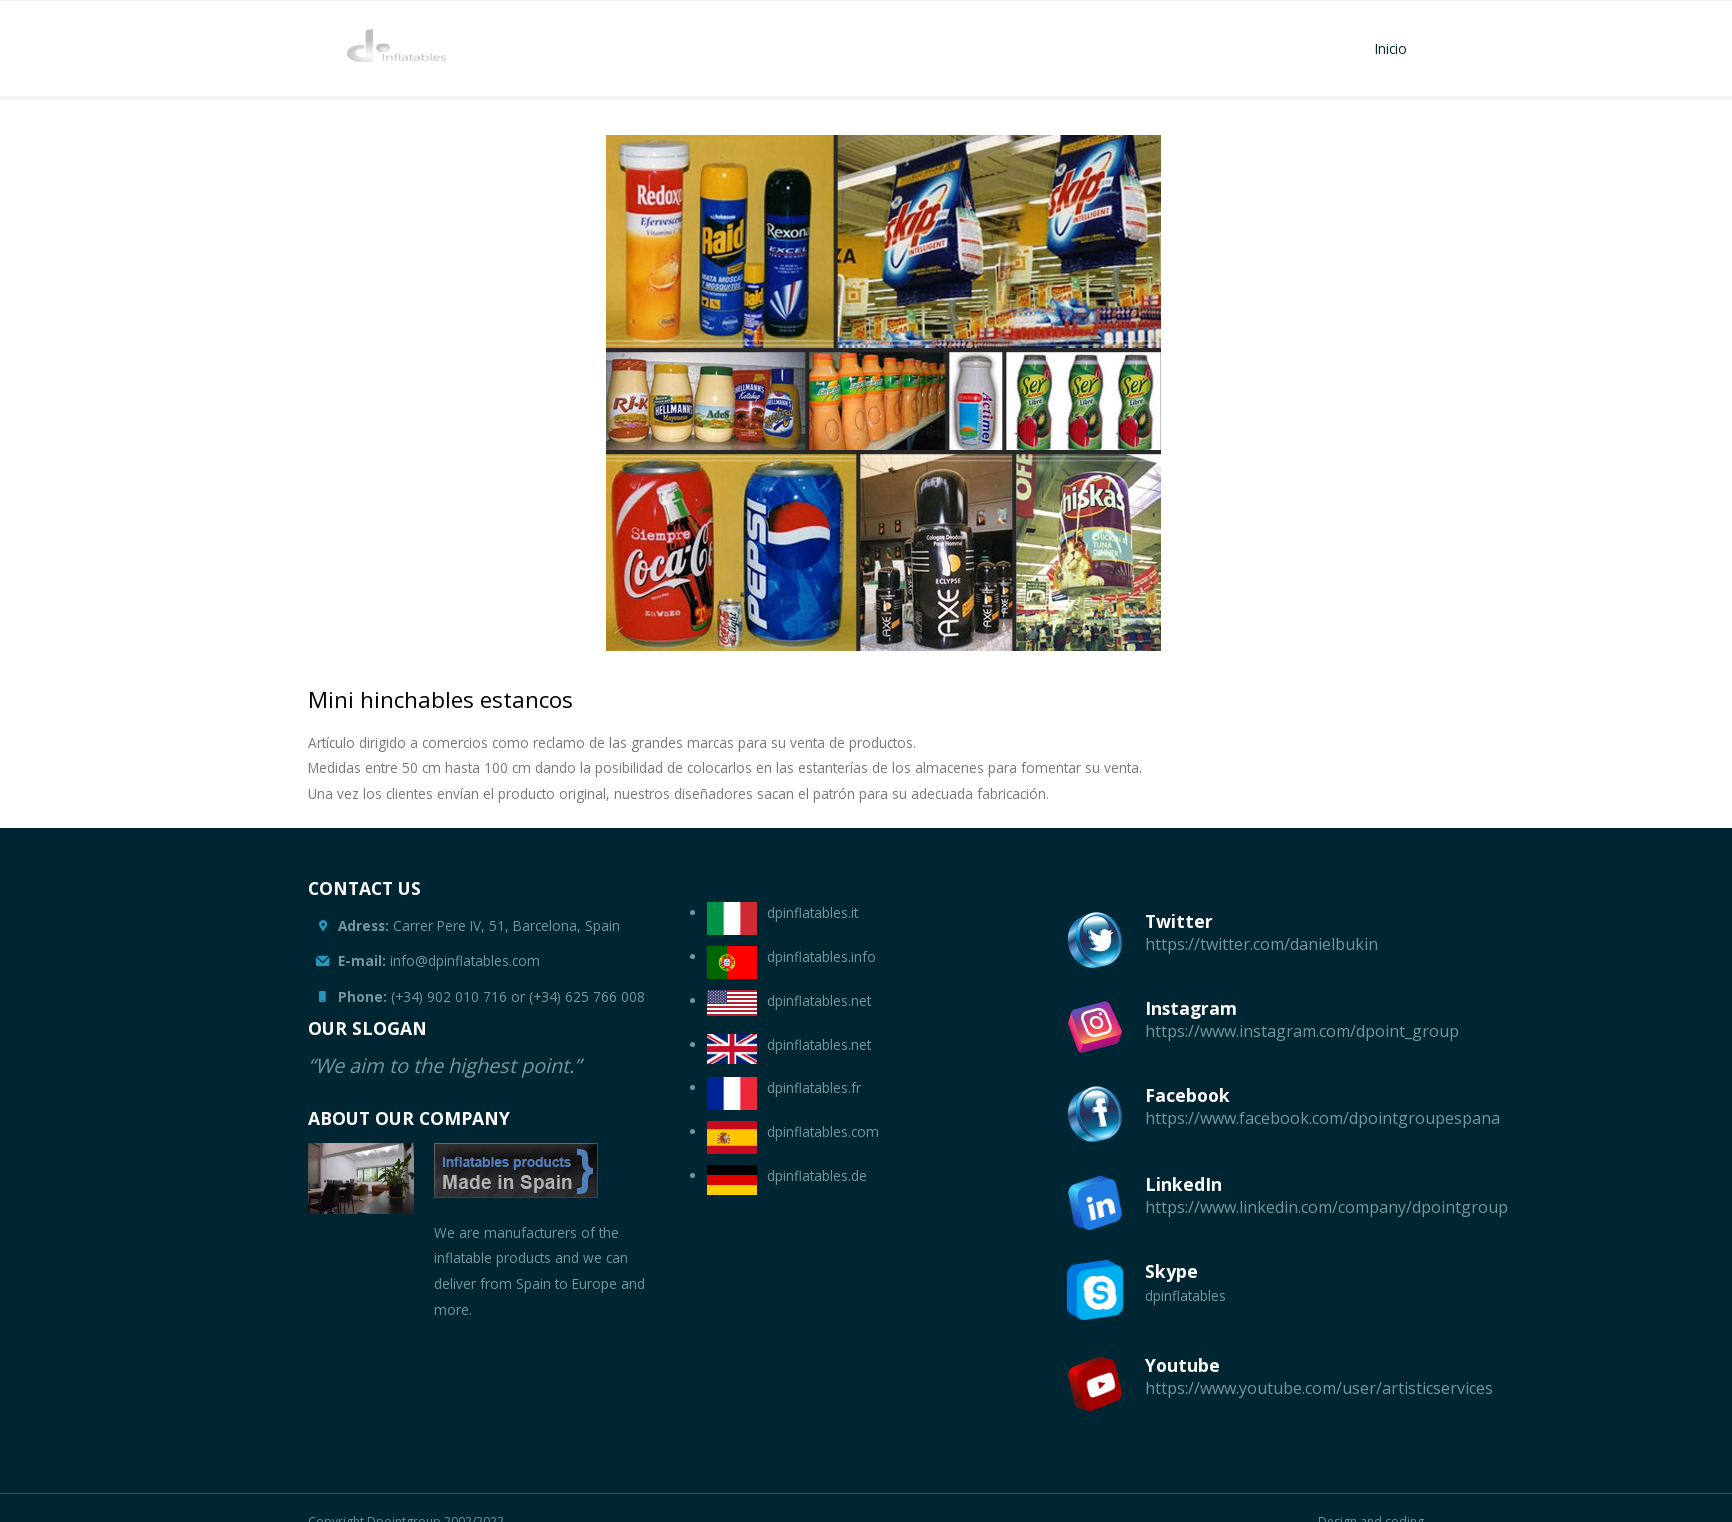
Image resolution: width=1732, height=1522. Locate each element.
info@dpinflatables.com (439, 960)
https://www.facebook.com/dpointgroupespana (1322, 1118)
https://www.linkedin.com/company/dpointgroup (1326, 1207)
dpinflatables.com (823, 1131)
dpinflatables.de (817, 1175)
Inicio (1391, 48)
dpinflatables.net (819, 1000)
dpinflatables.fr (814, 1087)
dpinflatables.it (812, 912)
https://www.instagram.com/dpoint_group (1302, 1031)
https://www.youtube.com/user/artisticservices (1319, 1388)
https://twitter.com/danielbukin (1261, 944)
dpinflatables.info (821, 956)
